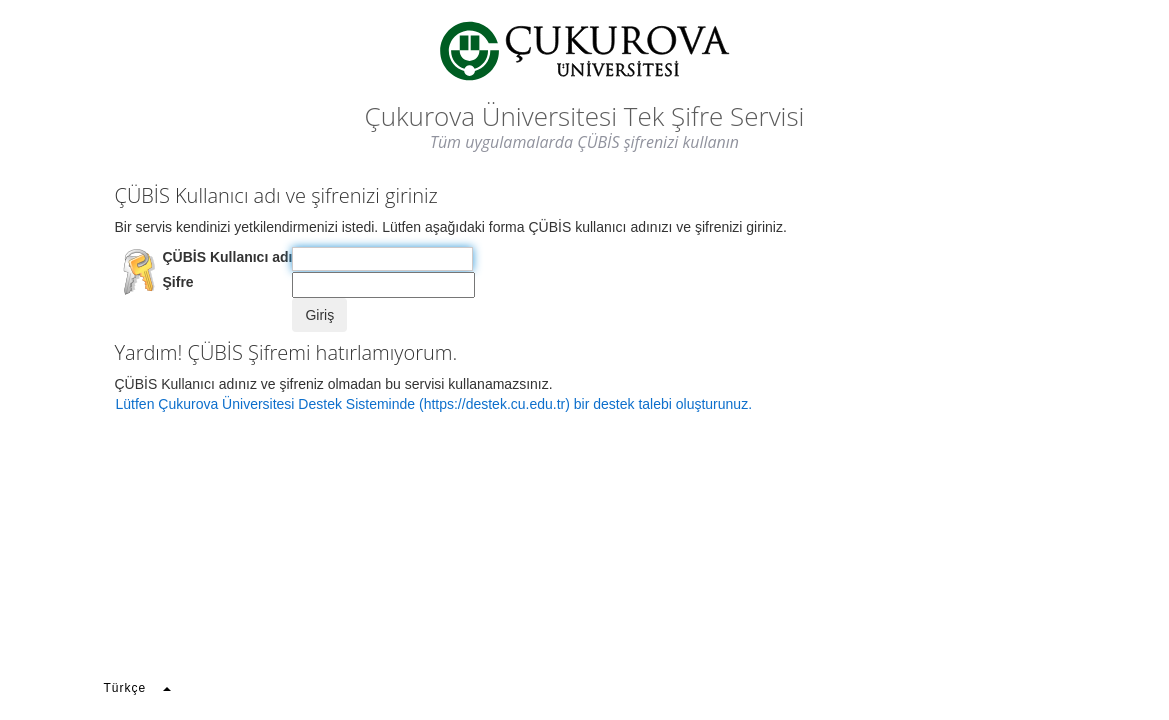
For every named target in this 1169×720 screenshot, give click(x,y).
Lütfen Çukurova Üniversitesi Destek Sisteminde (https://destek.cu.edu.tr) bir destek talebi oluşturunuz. (434, 404)
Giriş (319, 315)
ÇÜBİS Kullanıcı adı (228, 257)
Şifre (178, 282)
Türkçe (137, 688)
